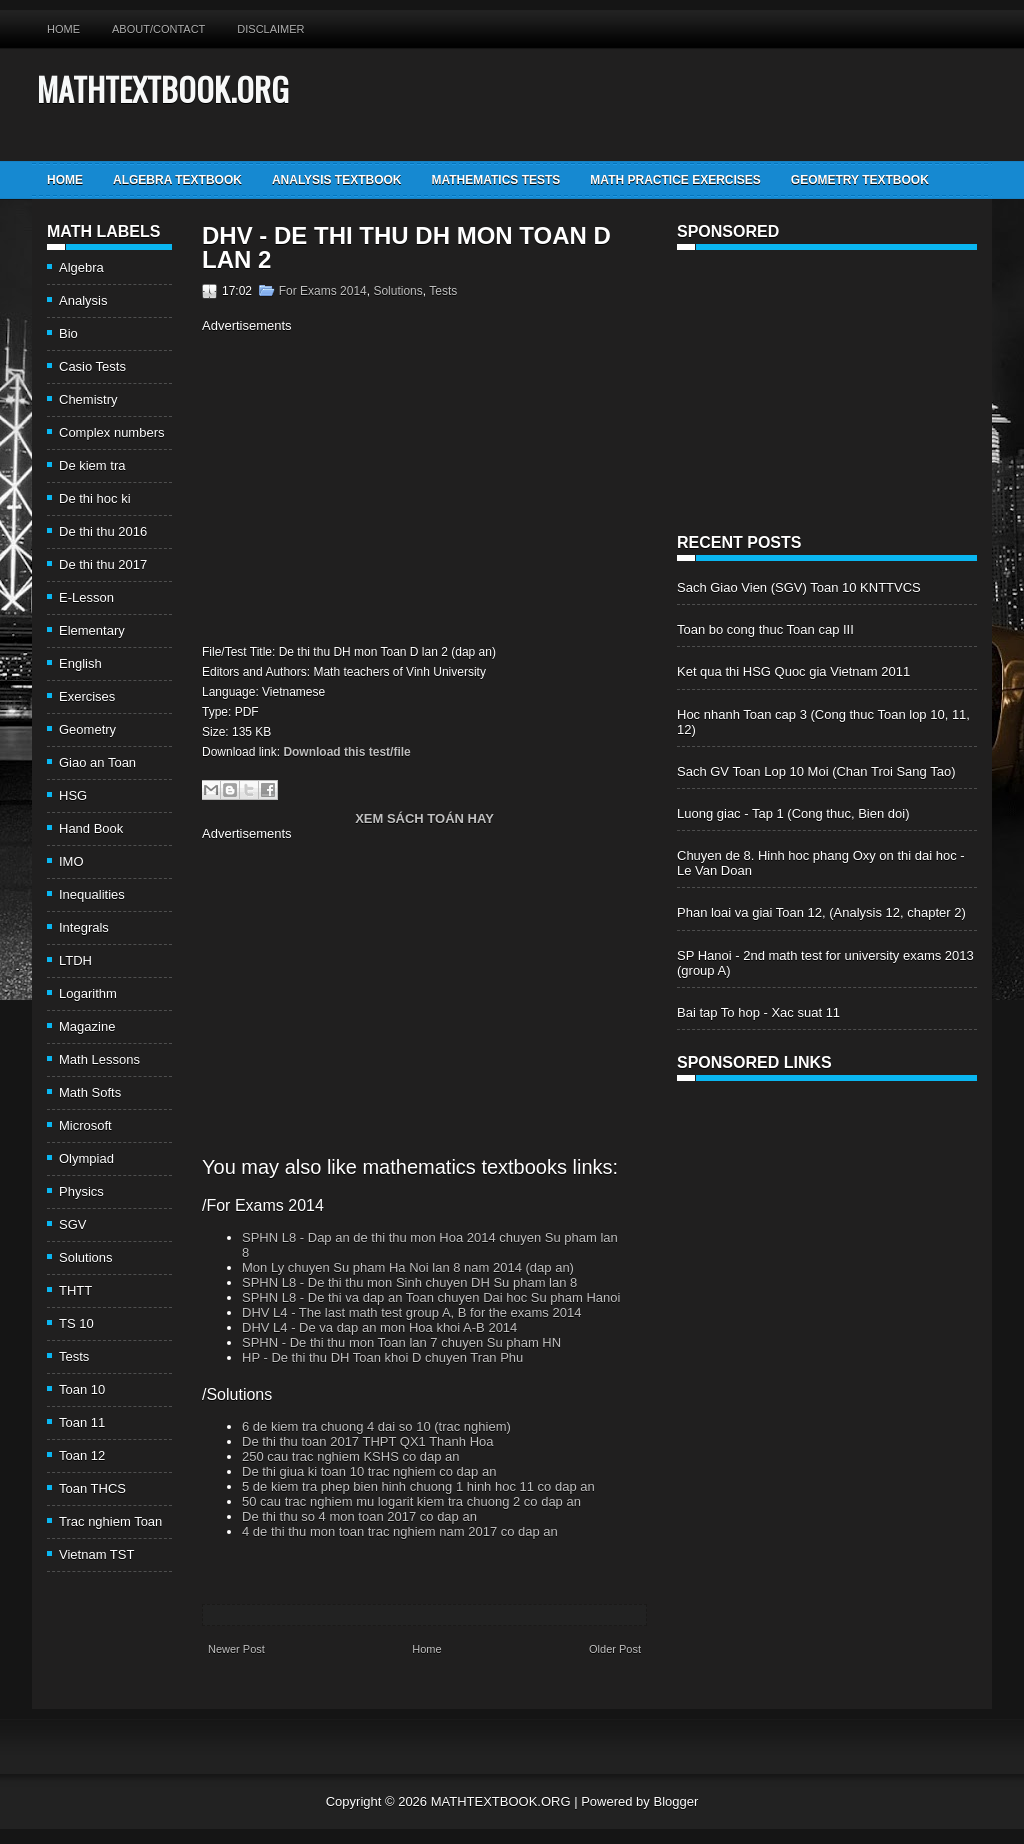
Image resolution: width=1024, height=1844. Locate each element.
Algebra (81, 267)
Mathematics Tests (495, 180)
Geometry (87, 729)
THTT (75, 1290)
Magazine (87, 1026)
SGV (72, 1224)
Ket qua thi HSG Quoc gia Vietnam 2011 (793, 671)
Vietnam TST (96, 1554)
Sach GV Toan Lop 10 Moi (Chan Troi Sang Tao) (816, 771)
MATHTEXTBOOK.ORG (163, 88)
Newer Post (236, 1649)
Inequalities (92, 894)
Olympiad (86, 1158)
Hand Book (91, 828)
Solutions (85, 1257)
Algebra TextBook (177, 180)
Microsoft (85, 1125)
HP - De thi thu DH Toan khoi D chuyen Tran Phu (382, 1357)
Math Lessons (99, 1059)
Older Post (615, 1649)
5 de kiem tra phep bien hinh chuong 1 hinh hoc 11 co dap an (418, 1486)
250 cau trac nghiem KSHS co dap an (351, 1456)
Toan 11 (82, 1422)
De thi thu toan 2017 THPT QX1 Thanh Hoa (368, 1441)
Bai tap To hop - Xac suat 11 (758, 1012)
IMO (71, 861)
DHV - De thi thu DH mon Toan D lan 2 (406, 248)
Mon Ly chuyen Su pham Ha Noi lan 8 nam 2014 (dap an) (408, 1267)
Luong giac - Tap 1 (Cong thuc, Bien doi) (793, 813)
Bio (68, 333)
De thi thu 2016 (103, 531)
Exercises (87, 696)
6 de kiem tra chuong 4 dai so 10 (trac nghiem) (376, 1426)
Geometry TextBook (860, 180)
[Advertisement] (370, 486)
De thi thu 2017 (103, 564)
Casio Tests (92, 366)
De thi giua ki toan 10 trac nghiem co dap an (369, 1471)
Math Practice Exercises (675, 180)
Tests (74, 1356)
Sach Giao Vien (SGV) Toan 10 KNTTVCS (799, 587)
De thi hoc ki (95, 498)
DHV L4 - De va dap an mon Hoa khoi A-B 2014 (379, 1327)
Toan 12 (82, 1455)
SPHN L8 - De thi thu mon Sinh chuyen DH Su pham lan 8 (409, 1282)
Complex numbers (112, 432)
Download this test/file (346, 752)
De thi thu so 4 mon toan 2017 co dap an (359, 1516)
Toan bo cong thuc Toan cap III (765, 629)
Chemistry (88, 399)
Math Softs (90, 1092)
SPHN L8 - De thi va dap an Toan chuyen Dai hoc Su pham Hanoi (431, 1297)
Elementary (92, 630)
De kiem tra (92, 465)
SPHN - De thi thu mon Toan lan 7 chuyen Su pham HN (401, 1342)
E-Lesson (86, 597)
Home (63, 29)
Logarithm (88, 993)
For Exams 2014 (323, 291)
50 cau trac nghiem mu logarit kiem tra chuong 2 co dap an (411, 1501)
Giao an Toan (97, 762)
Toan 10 (82, 1389)
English (80, 663)
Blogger (675, 1801)
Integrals (84, 927)
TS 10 (76, 1323)
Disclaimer (270, 29)
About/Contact (158, 29)
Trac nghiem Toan (110, 1521)
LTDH (75, 960)
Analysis (83, 300)
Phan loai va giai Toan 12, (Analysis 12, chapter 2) (821, 912)
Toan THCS (92, 1488)
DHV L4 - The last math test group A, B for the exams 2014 (411, 1312)
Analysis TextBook (337, 180)
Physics (81, 1191)
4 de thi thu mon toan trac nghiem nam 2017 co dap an (400, 1531)
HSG (73, 795)
